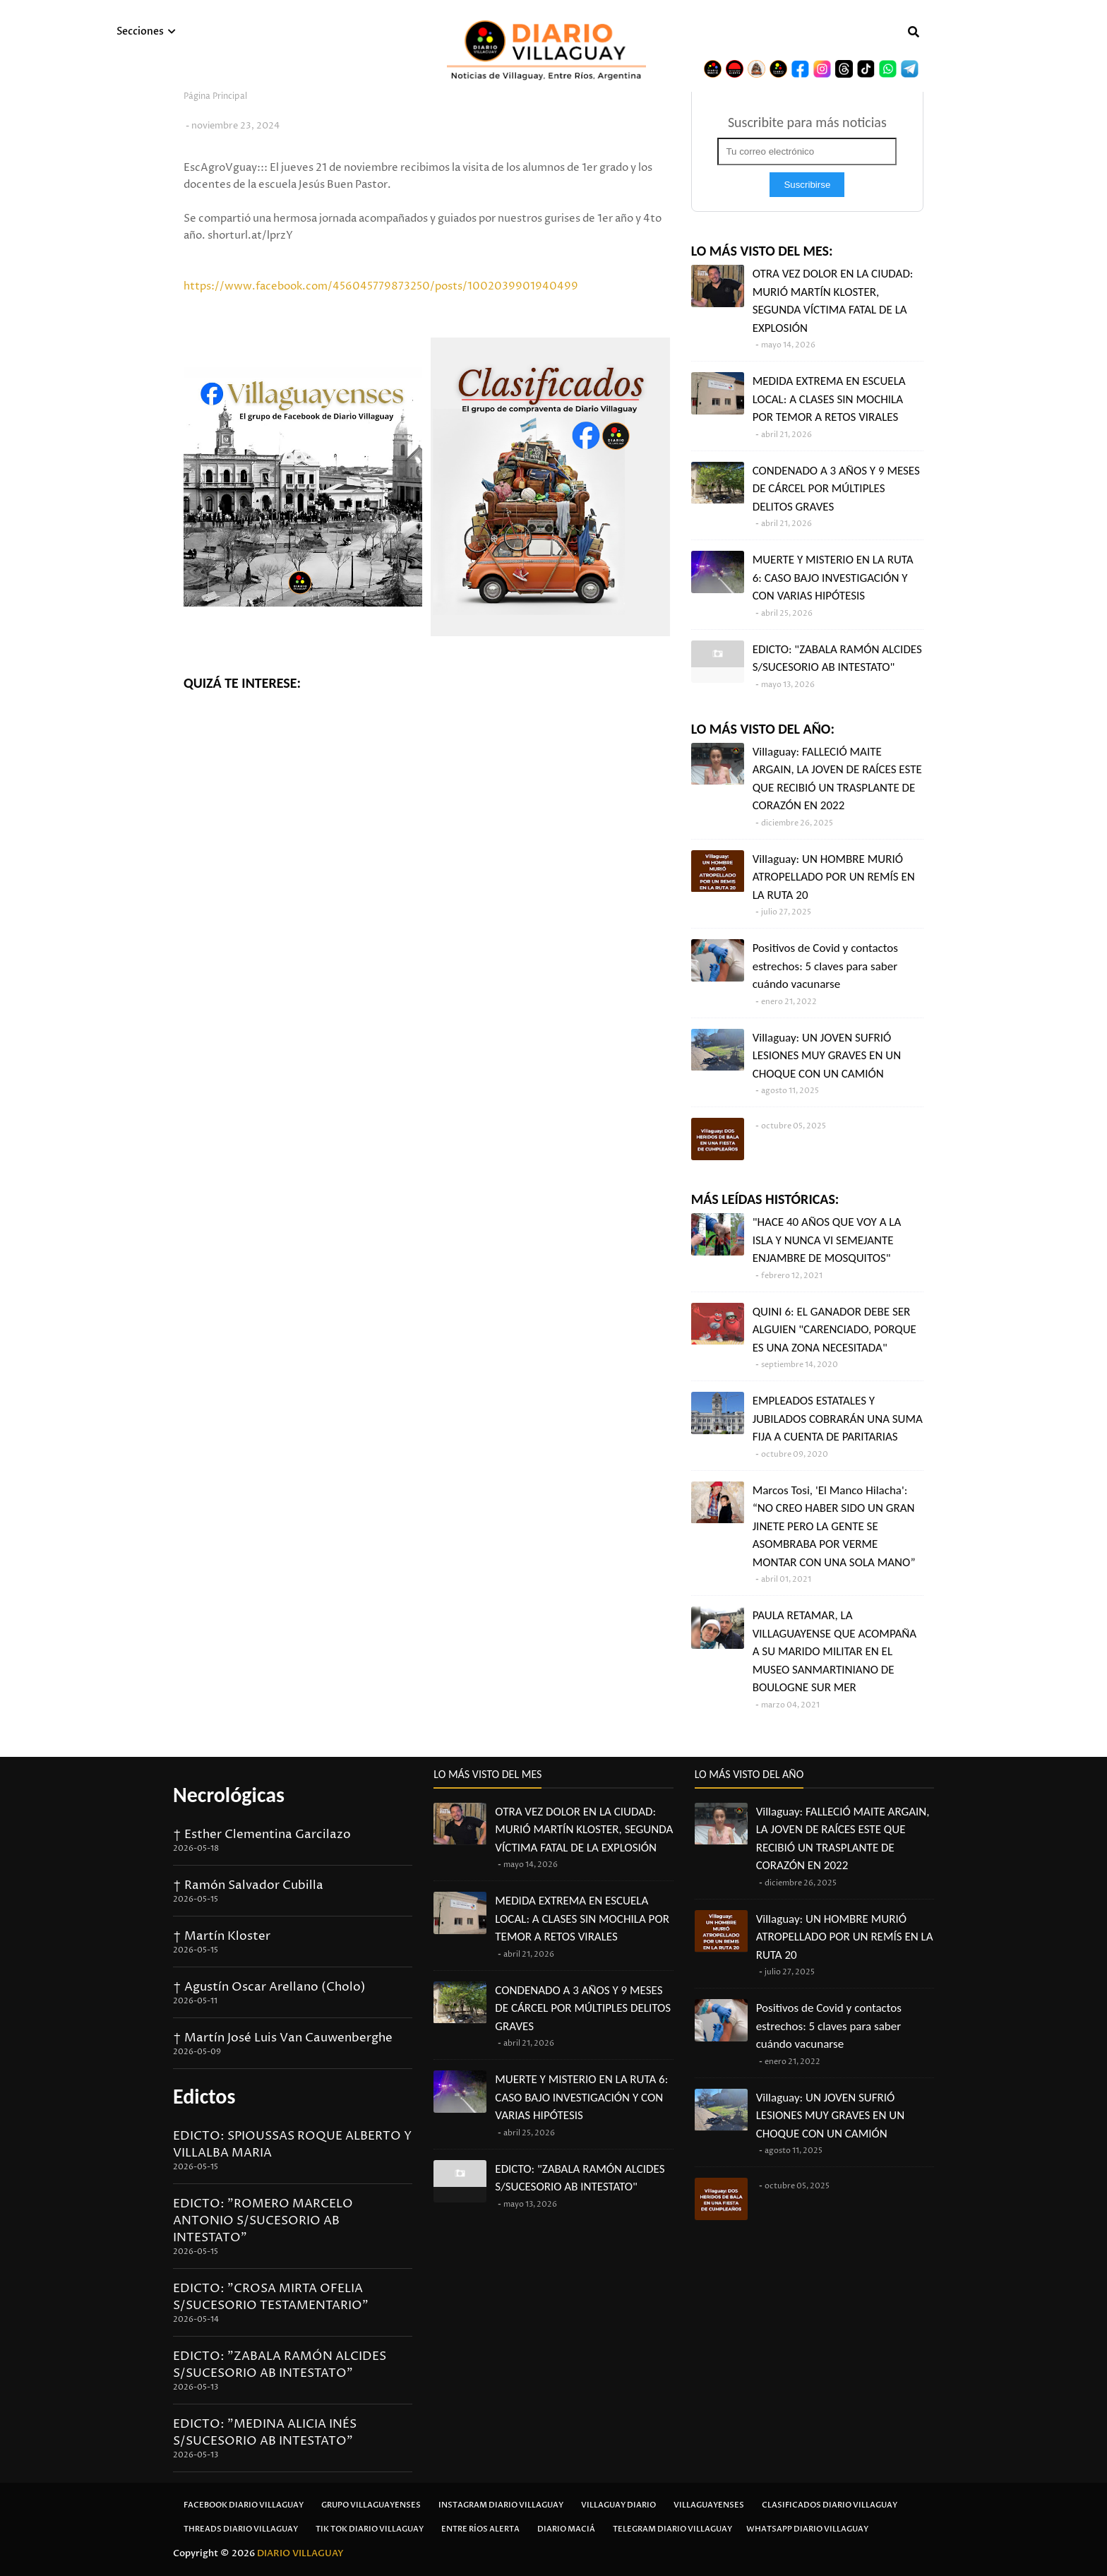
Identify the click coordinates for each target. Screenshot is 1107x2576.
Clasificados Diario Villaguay (829, 2505)
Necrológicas (229, 1795)
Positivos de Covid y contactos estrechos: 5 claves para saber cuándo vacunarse (825, 966)
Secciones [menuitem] (140, 31)
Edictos (204, 2096)
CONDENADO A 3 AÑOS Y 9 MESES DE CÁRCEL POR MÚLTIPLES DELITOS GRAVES (836, 488)
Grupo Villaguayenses (371, 2505)
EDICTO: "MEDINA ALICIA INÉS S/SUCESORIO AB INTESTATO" (265, 2433)
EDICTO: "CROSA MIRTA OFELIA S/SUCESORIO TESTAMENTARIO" (271, 2297)
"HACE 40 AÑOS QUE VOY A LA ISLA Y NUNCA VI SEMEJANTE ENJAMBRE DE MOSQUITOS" (827, 1240)
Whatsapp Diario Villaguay (807, 2529)
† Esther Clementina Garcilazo (262, 1834)
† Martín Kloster (221, 1936)
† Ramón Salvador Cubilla (248, 1885)
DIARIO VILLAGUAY (300, 2553)
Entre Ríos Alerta (480, 2529)
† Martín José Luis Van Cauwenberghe (283, 2037)
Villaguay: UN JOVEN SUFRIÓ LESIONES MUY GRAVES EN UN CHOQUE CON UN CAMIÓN (827, 1055)
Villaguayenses (709, 2505)
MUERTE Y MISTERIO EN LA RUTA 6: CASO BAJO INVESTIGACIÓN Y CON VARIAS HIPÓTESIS (833, 577)
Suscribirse (807, 184)
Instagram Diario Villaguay (500, 2505)
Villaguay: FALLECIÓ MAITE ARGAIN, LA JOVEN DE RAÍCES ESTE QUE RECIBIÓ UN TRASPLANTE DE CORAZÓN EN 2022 (837, 778)
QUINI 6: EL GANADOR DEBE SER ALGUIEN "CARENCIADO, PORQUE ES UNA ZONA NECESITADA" (834, 1329)
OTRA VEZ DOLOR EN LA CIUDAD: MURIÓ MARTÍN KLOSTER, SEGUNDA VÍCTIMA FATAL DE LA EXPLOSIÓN (833, 300)
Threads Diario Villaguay (241, 2529)
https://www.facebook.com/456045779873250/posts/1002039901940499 (381, 286)
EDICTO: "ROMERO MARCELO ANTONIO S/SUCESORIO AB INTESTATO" (263, 2220)
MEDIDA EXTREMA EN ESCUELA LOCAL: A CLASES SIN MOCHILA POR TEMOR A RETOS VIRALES (829, 399)
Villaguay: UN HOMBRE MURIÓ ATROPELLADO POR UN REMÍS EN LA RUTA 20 (834, 877)
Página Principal (215, 96)
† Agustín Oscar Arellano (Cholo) (269, 1987)
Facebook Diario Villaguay (244, 2505)
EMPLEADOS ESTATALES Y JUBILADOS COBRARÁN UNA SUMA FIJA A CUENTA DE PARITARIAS (838, 1418)
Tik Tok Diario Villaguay (370, 2529)
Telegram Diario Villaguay (672, 2529)
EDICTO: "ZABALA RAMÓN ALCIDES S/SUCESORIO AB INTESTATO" (837, 658)
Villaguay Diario (618, 2505)
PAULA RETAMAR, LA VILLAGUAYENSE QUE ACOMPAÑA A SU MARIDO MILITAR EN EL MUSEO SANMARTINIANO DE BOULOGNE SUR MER (834, 1651)
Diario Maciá (566, 2529)
